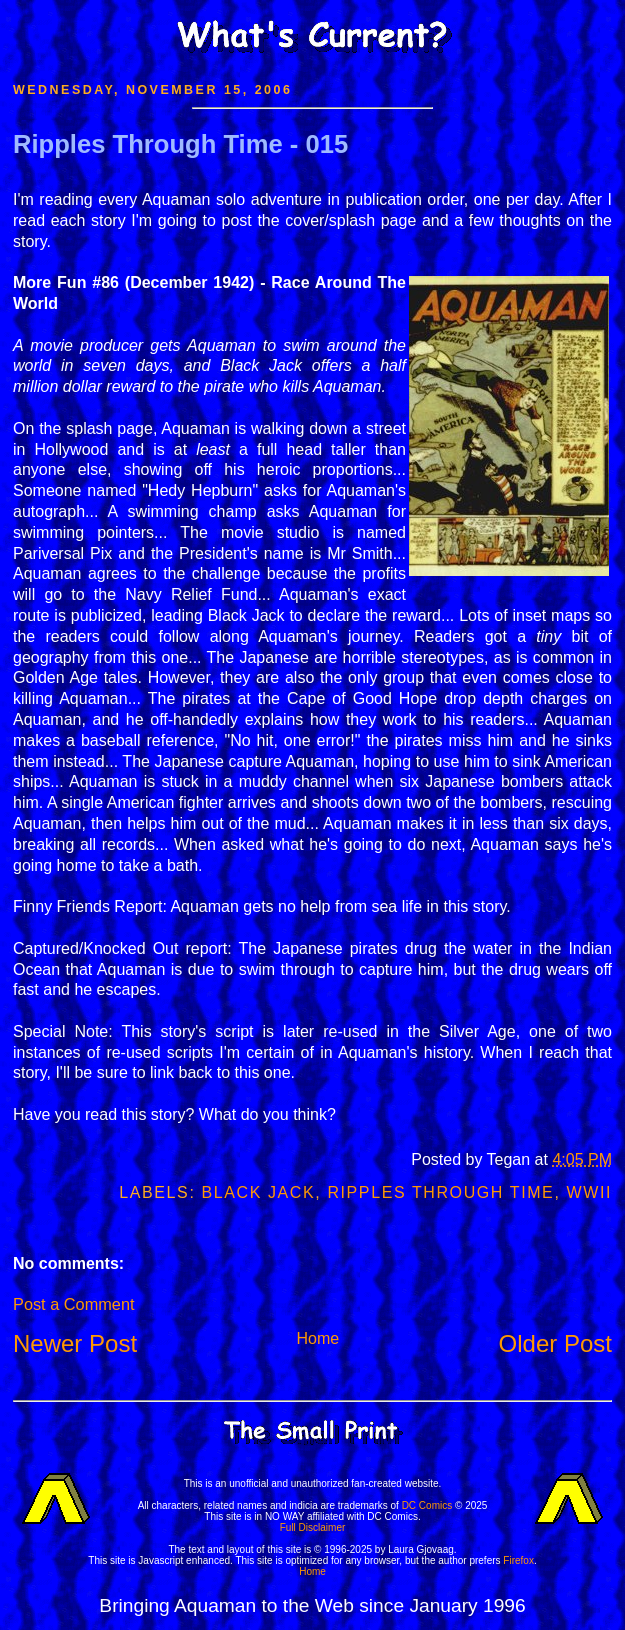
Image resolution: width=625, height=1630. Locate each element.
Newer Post (75, 1343)
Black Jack (258, 1192)
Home (317, 1338)
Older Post (555, 1343)
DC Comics (427, 1505)
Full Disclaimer (313, 1527)
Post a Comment (73, 1304)
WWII (590, 1192)
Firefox (518, 1560)
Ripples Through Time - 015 (180, 144)
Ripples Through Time (440, 1192)
